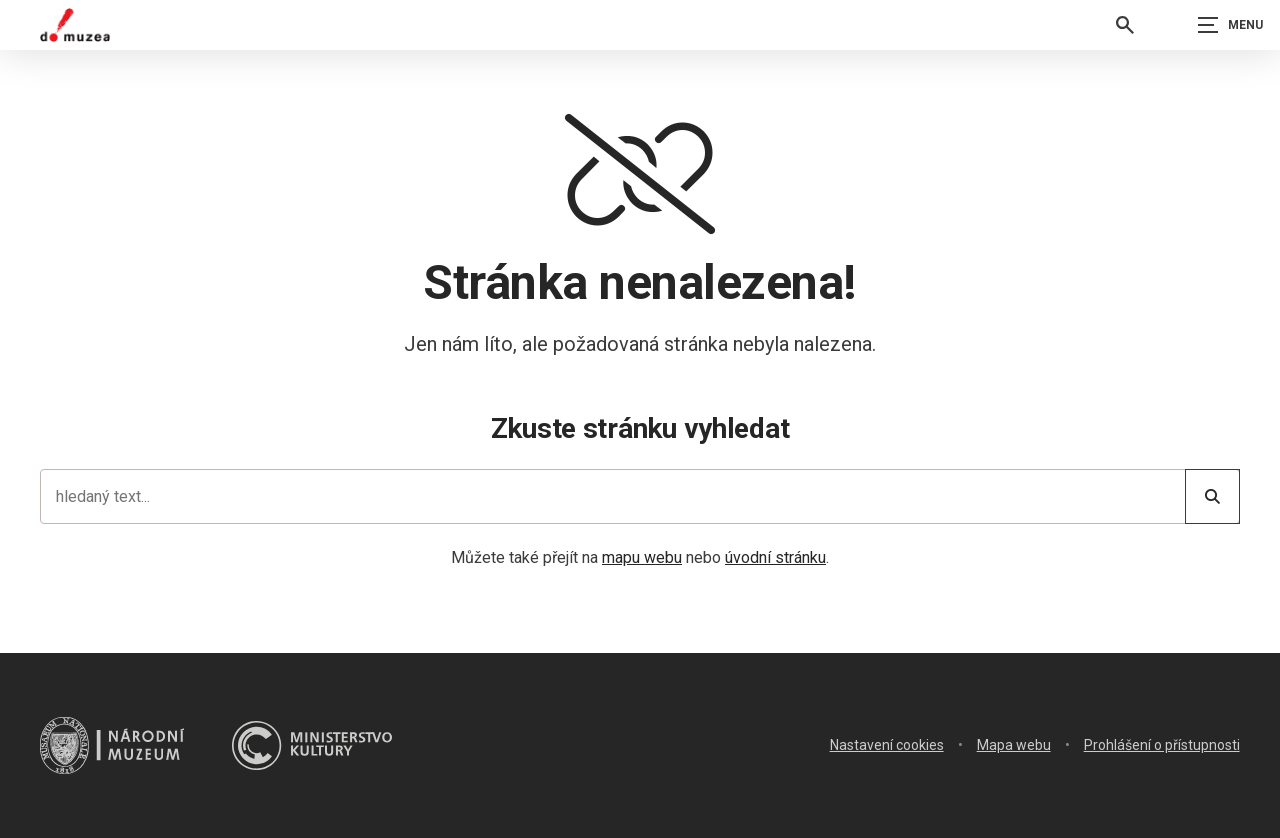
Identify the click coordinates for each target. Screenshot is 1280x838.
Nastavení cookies (887, 745)
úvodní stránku (775, 557)
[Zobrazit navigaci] (1230, 25)
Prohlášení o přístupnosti (1162, 745)
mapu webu (642, 557)
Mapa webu (1014, 745)
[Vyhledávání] (1125, 25)
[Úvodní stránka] (75, 25)
